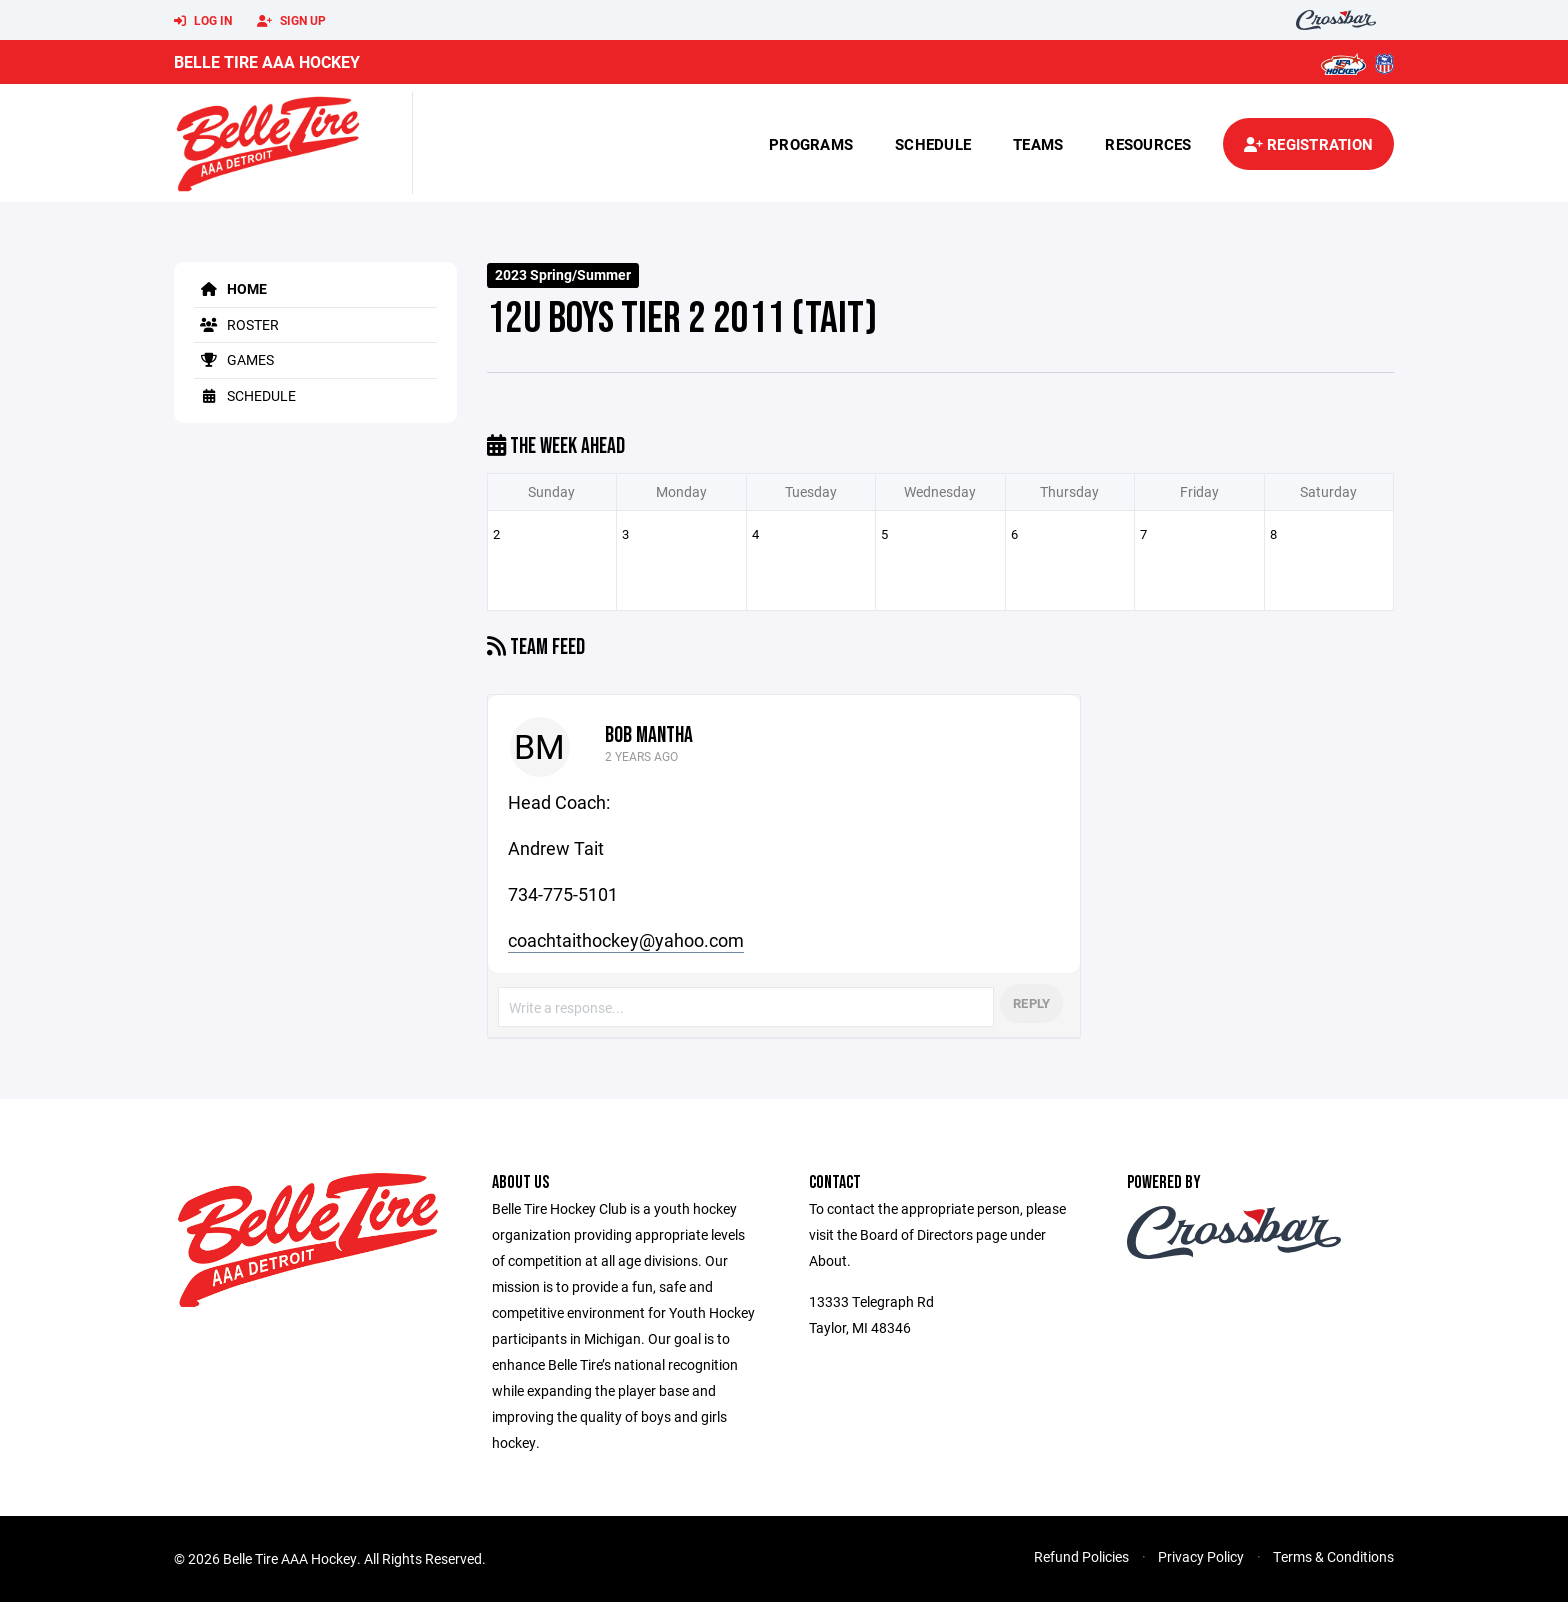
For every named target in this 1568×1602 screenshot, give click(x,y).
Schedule (933, 144)
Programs (811, 144)
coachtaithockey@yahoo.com (626, 940)
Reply (1031, 1003)
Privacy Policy (1201, 1556)
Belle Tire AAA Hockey (267, 61)
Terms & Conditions (1333, 1556)
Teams (1038, 144)
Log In (203, 21)
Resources (1148, 144)
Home (230, 288)
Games (234, 359)
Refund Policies (1081, 1556)
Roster (236, 324)
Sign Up (291, 21)
